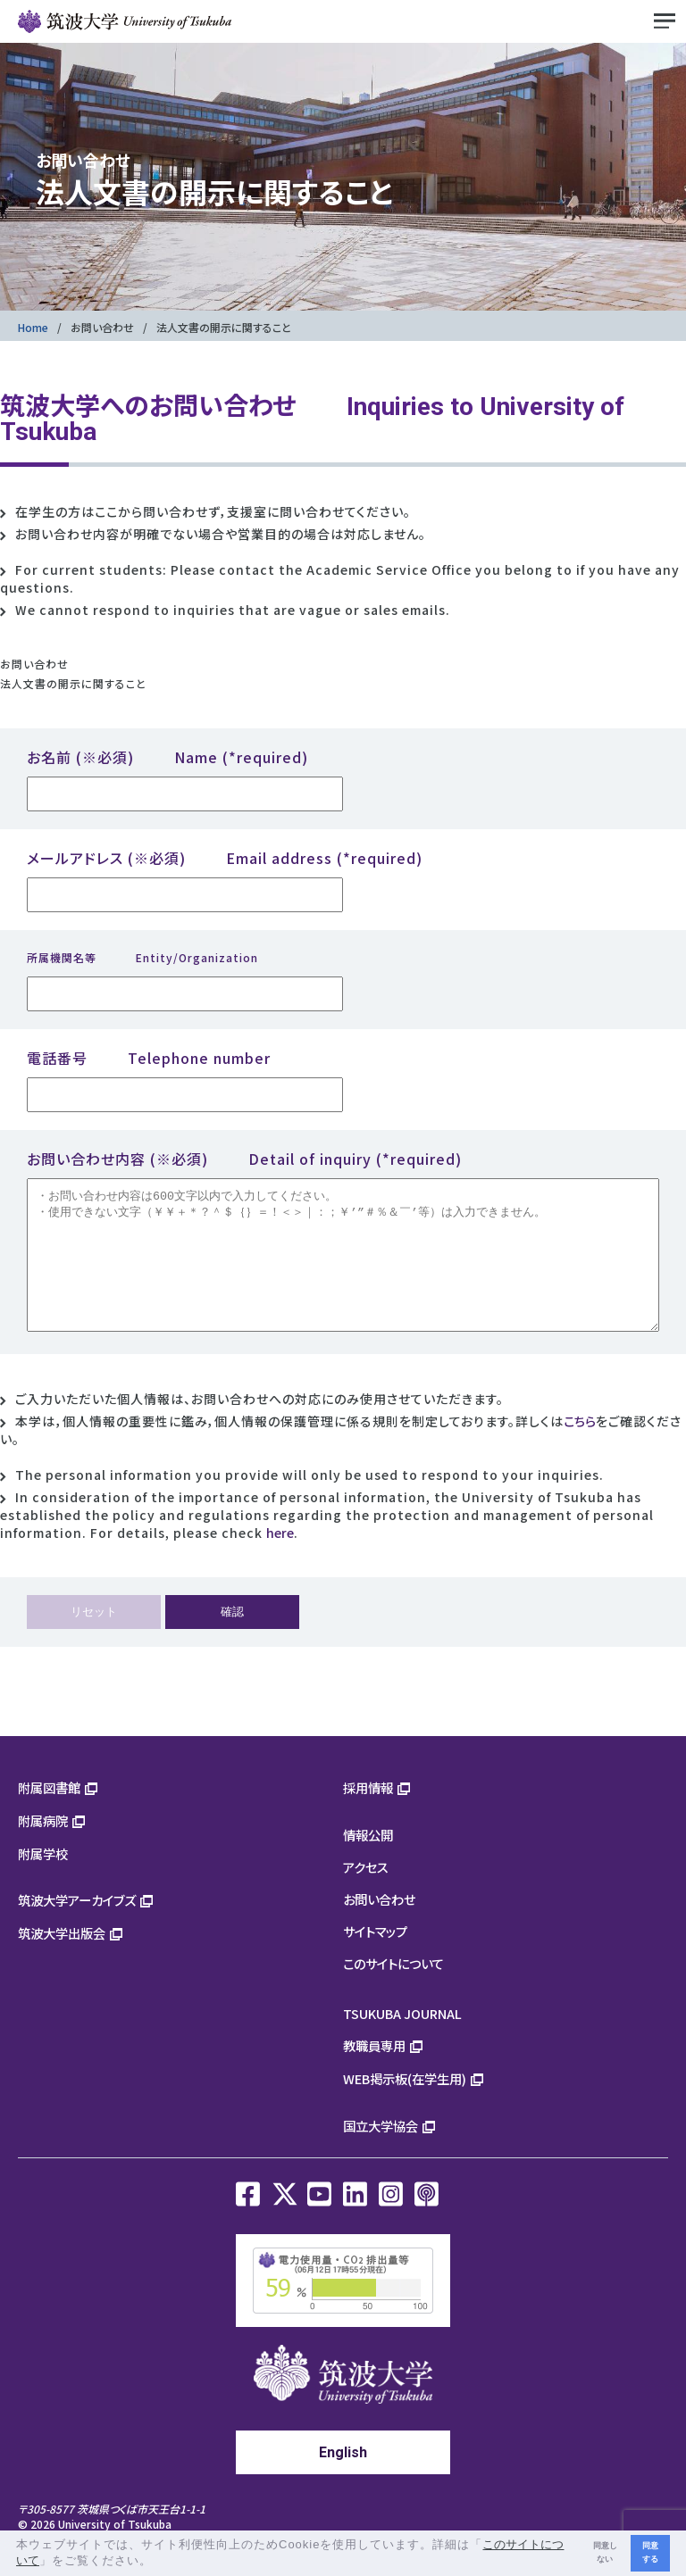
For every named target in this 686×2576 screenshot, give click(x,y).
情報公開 (368, 1861)
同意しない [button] (605, 2552)
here (280, 1559)
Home (33, 327)
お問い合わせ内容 (244, 1158)
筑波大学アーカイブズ (77, 1926)
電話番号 (149, 1057)
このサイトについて (393, 1990)
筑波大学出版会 (61, 1959)
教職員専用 (374, 2072)
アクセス (366, 1893)
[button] (158, 2562)
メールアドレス (224, 857)
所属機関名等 (142, 957)
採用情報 (368, 1814)
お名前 (167, 757)
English (343, 2479)
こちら (580, 1448)
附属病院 (43, 1847)
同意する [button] (650, 2552)
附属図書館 (49, 1814)
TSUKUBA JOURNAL (402, 2040)
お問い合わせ (102, 327)
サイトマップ (375, 1958)
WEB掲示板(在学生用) (404, 2105)
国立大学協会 (380, 2152)
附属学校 (43, 1880)
